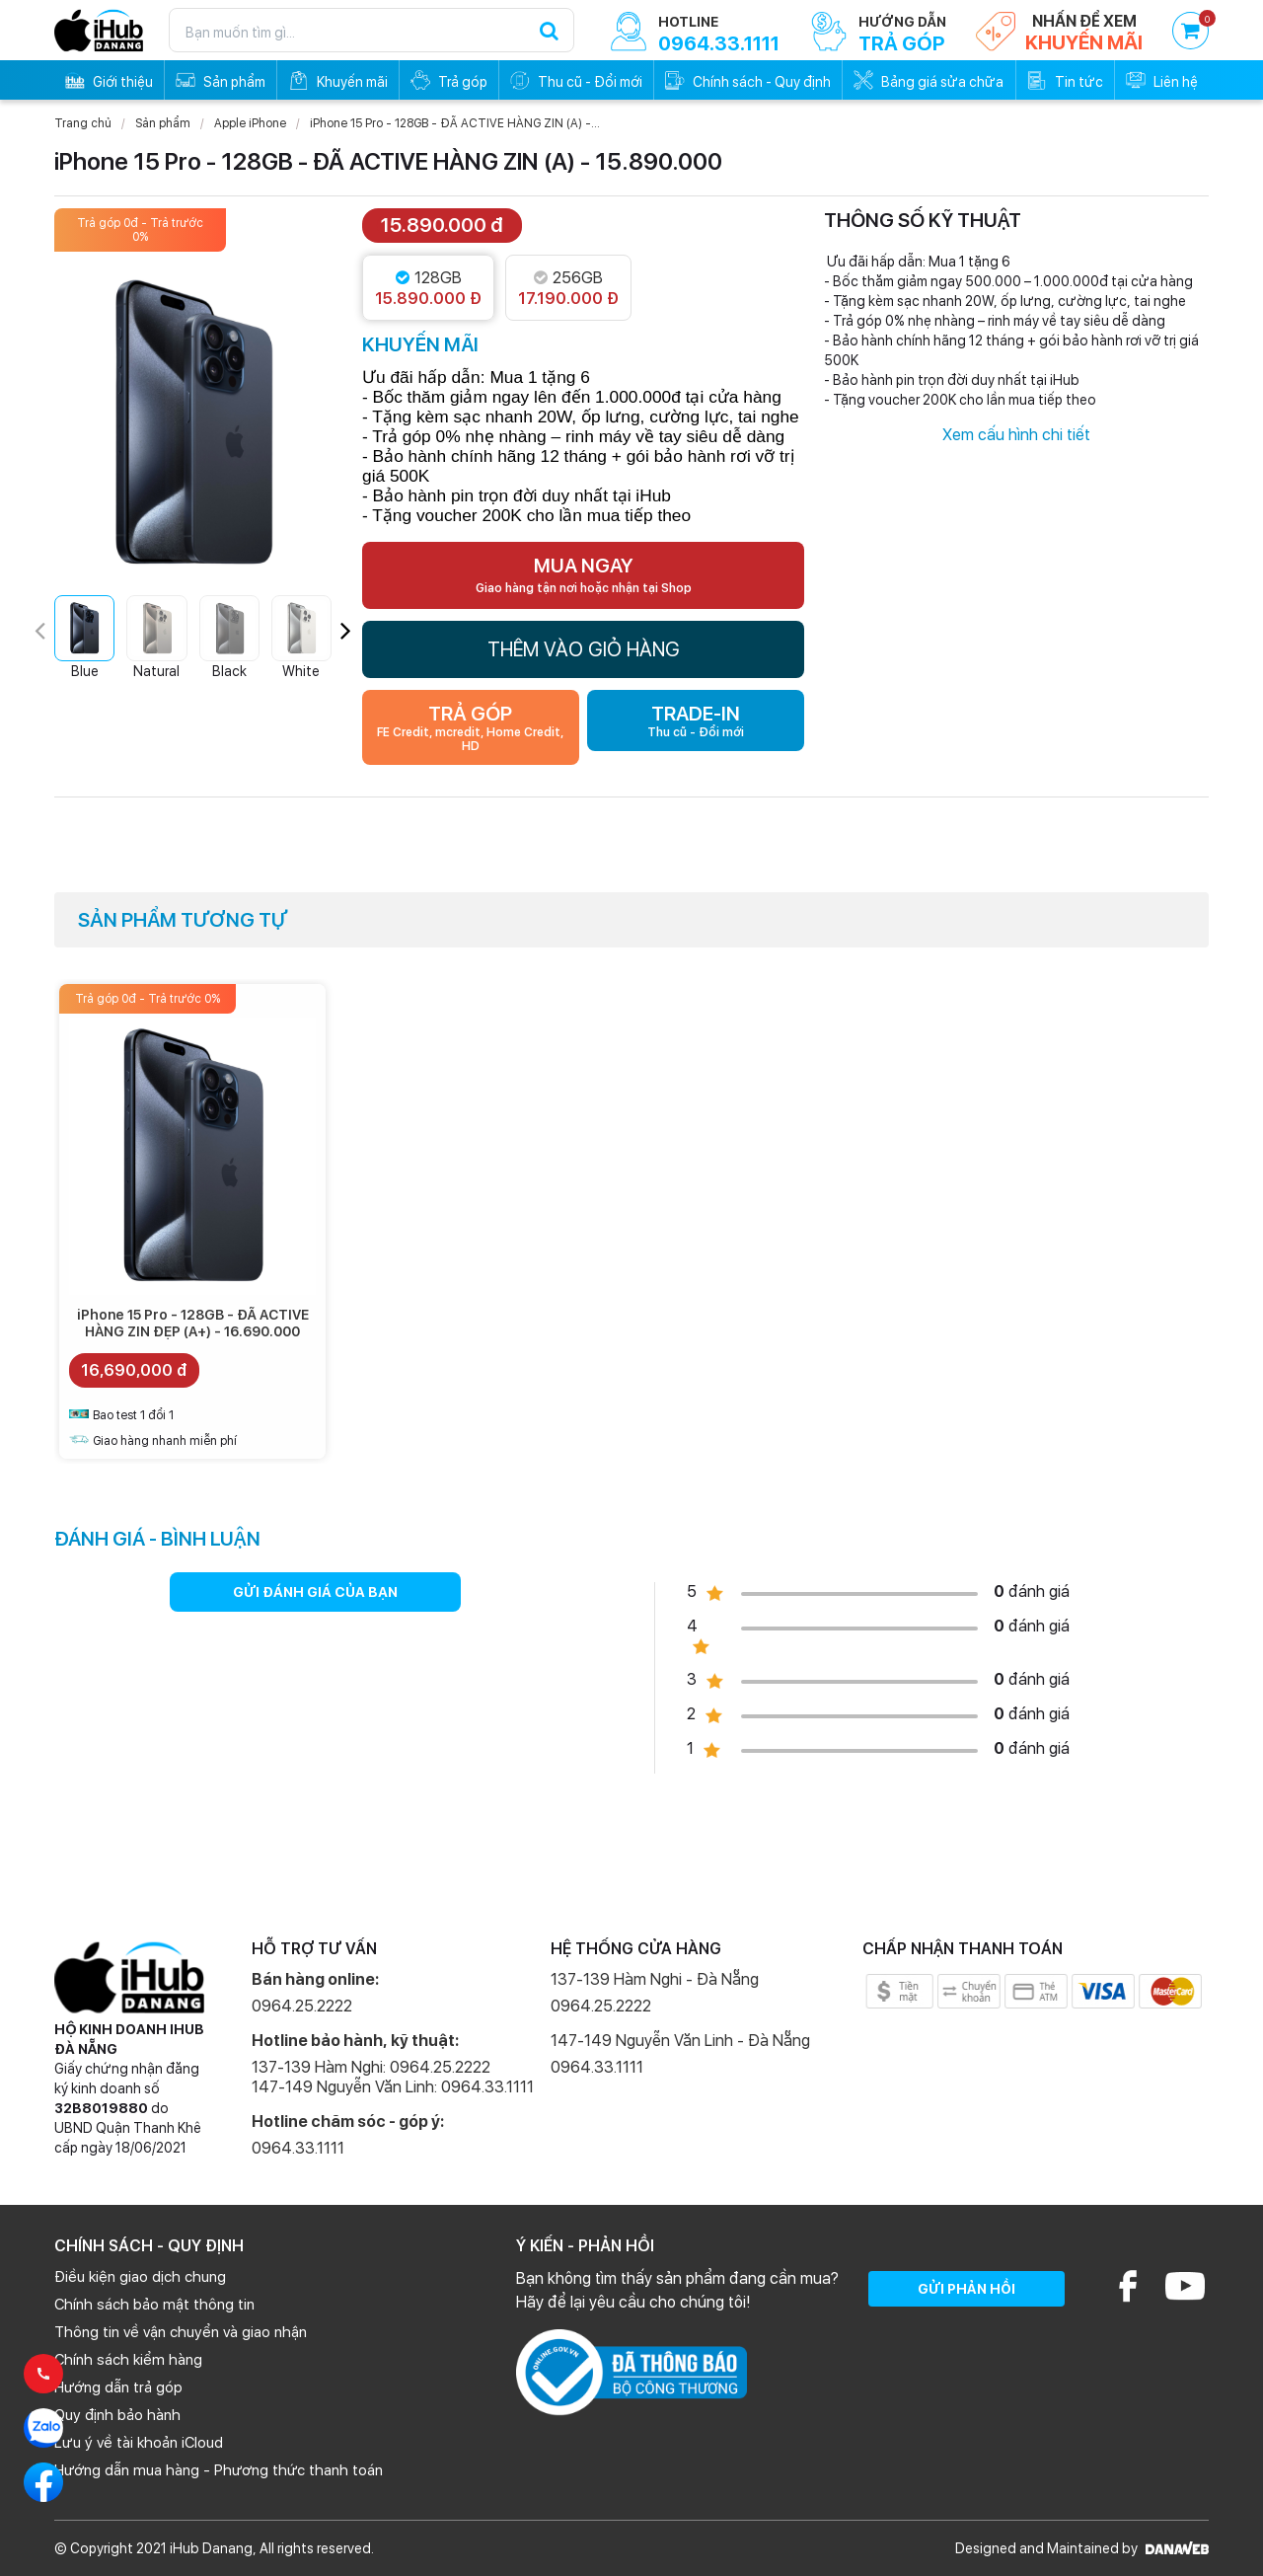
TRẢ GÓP (470, 727)
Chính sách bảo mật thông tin (154, 2304)
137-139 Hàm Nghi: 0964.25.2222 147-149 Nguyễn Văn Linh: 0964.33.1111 (393, 2077)
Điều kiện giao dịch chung (140, 2277)
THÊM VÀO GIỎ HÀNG (583, 649)
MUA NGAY (584, 574)
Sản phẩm (162, 123)
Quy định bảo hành (117, 2415)
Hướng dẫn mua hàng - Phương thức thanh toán (218, 2470)
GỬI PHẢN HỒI (966, 2289)
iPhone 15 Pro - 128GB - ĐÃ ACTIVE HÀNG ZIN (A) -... (455, 123)
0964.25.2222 (302, 2006)
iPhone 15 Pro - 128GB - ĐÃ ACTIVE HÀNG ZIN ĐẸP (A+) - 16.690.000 (193, 1323)
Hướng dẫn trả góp (118, 2387)
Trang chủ (82, 123)
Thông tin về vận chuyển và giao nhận (180, 2332)
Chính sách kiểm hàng (128, 2360)
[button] (345, 630)
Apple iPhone (250, 123)
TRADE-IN (695, 720)
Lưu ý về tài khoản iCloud (138, 2443)
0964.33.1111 (298, 2148)
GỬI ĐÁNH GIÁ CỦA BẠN (315, 1592)
